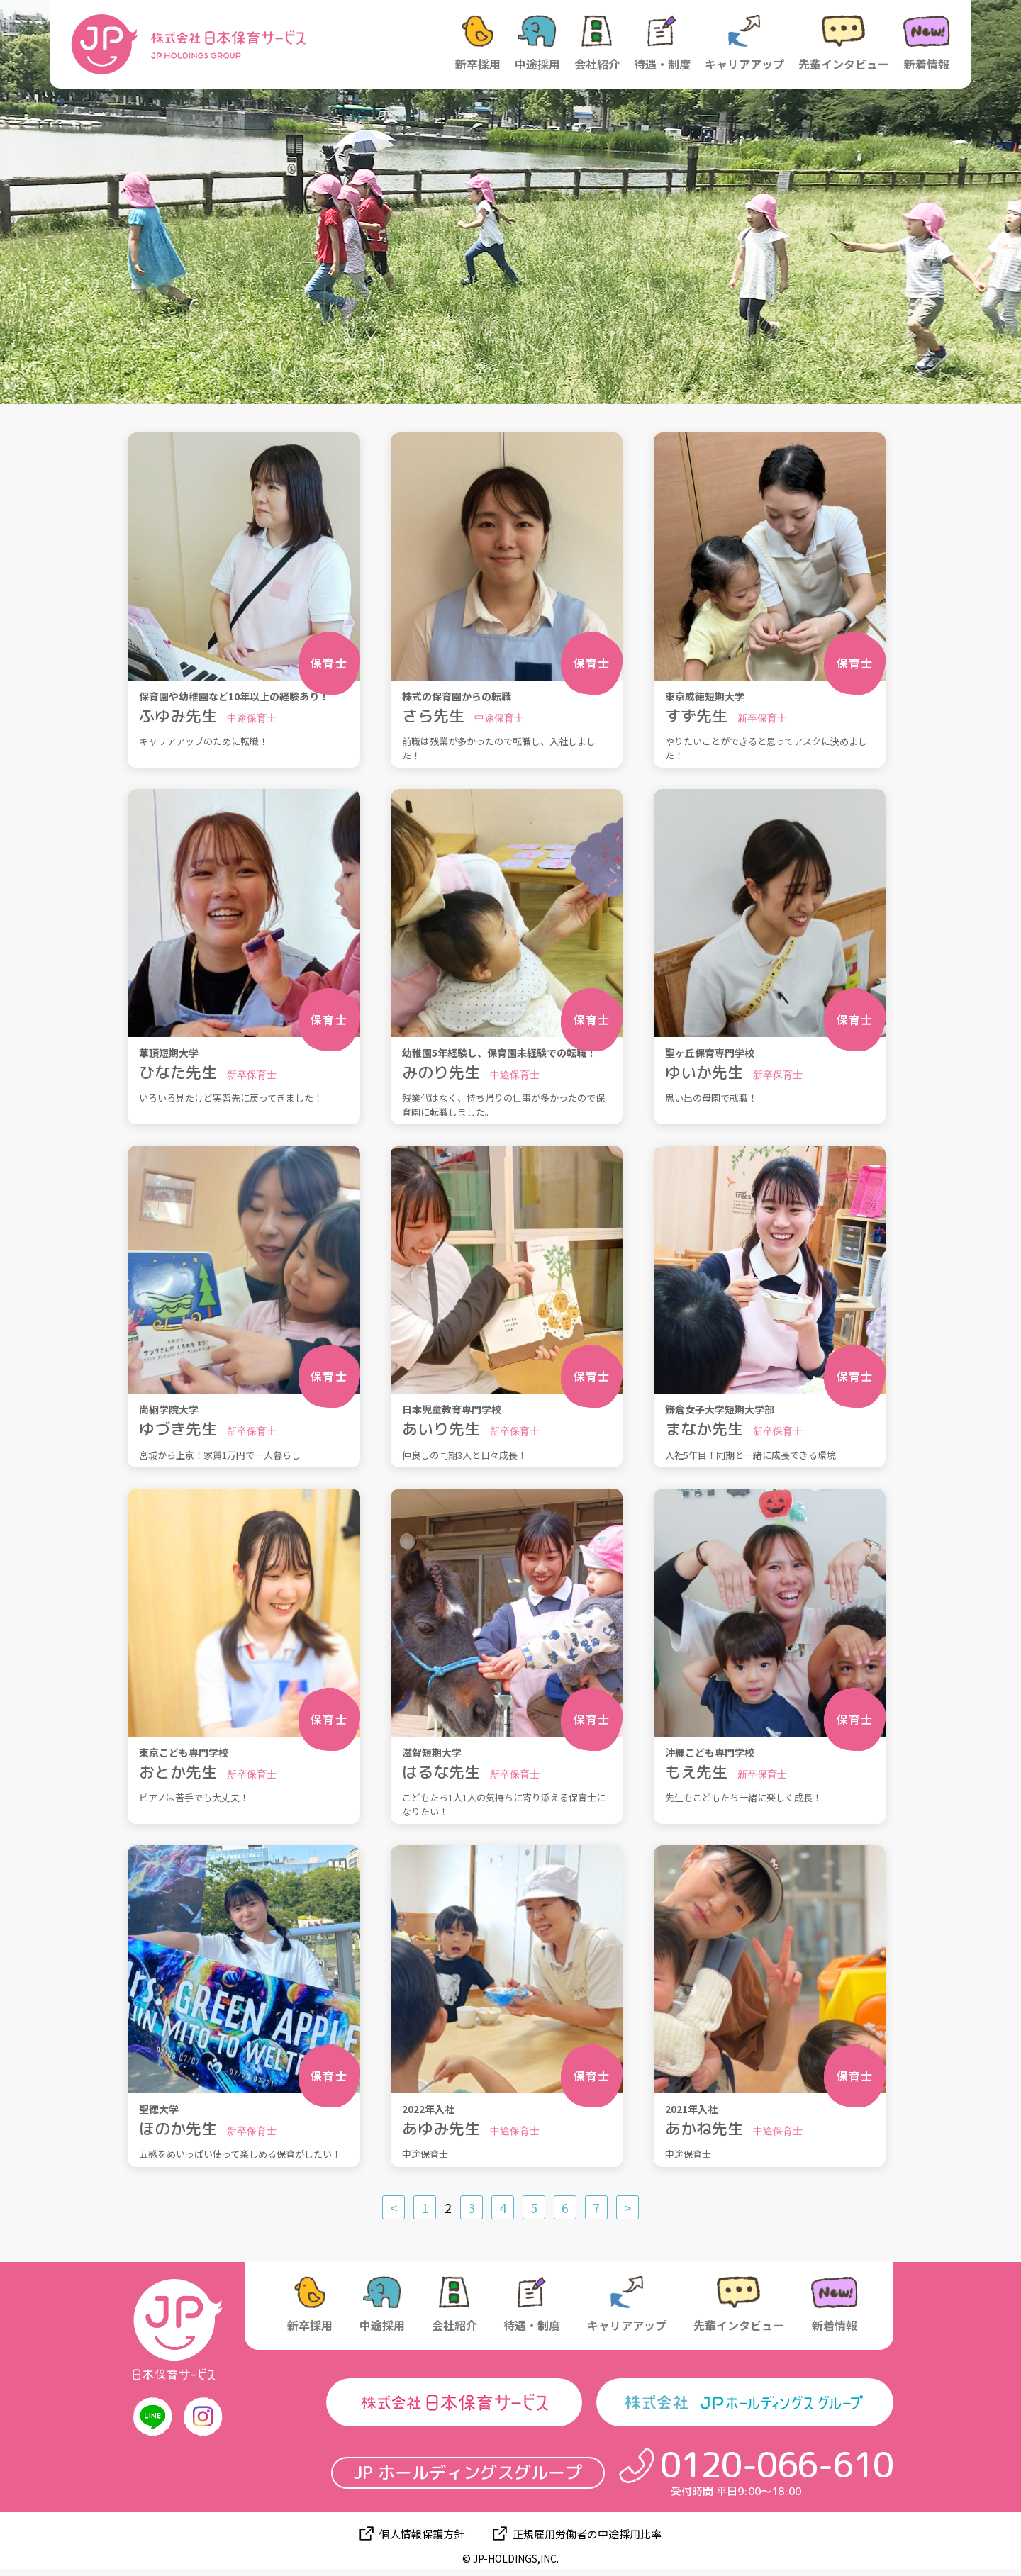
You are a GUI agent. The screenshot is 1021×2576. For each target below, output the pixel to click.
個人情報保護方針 (421, 2533)
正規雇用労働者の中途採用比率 (587, 2533)
